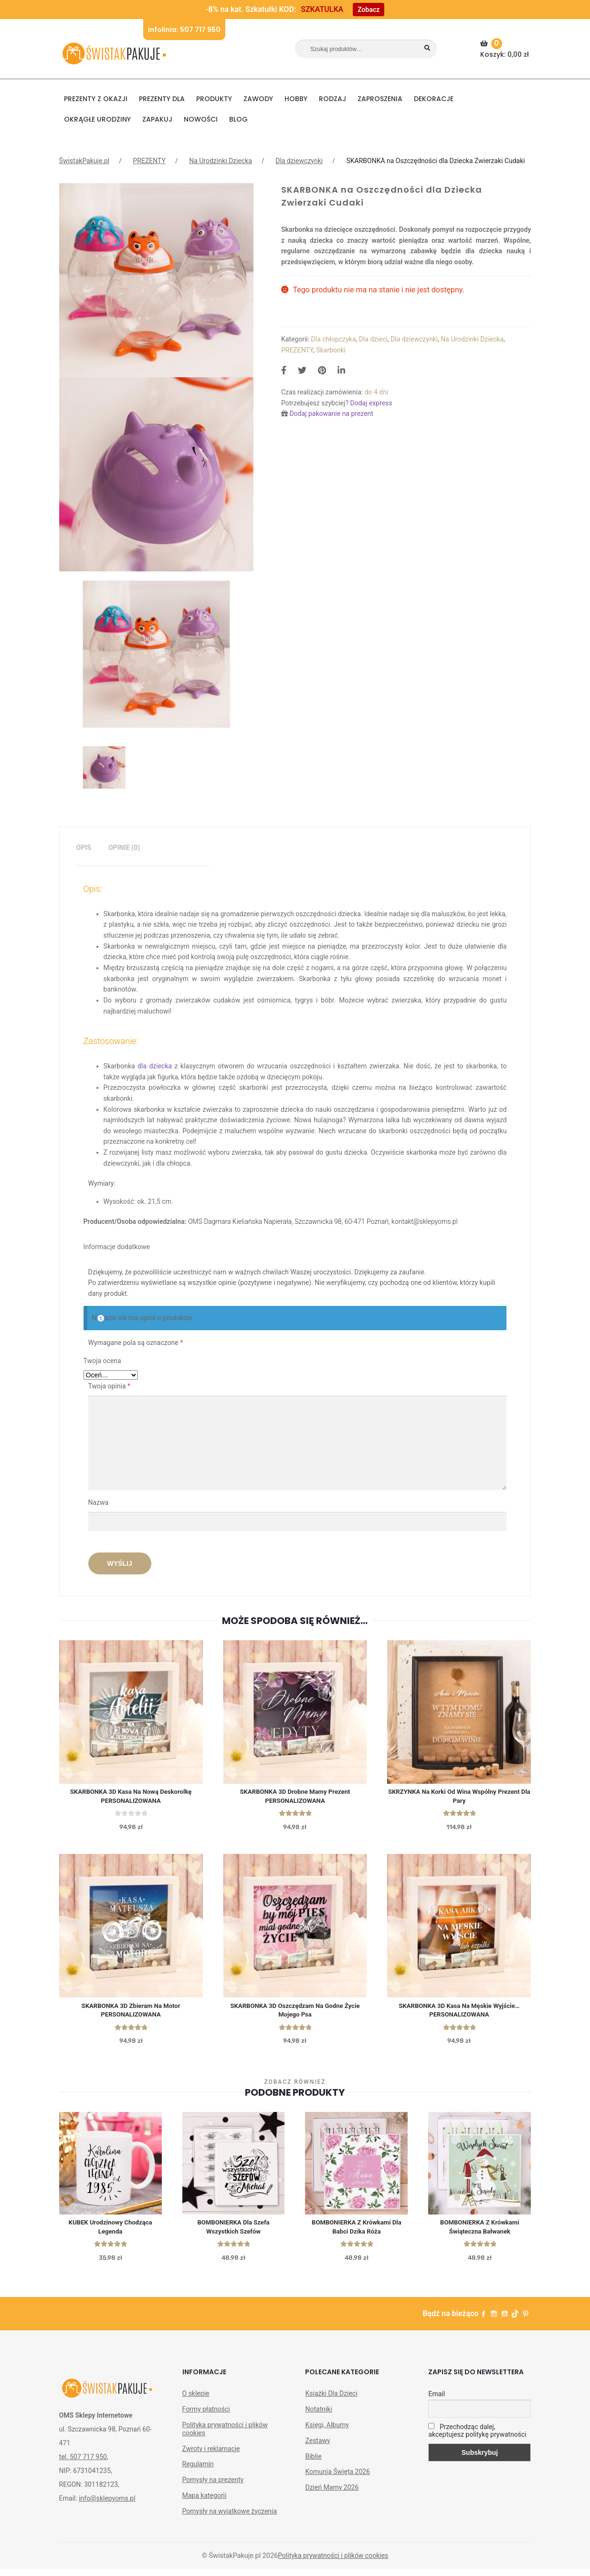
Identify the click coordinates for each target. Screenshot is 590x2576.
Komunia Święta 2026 (337, 2479)
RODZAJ (332, 98)
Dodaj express (371, 403)
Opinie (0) (124, 847)
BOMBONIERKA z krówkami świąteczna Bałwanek (479, 2233)
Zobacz (368, 9)
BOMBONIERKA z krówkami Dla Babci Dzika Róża (357, 2233)
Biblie (313, 2463)
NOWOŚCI (201, 119)
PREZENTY (149, 161)
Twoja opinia (109, 1386)
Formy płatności (206, 2416)
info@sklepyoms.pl (107, 2505)
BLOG (238, 119)
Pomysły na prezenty (213, 2487)
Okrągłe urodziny (97, 119)
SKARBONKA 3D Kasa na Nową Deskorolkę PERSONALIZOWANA (131, 1797)
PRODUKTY (214, 98)
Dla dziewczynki (299, 161)
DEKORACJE (433, 98)
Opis (83, 847)
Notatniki (318, 2416)
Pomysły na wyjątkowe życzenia (229, 2518)
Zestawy (317, 2448)
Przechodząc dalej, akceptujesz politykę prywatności (477, 2437)
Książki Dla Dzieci (331, 2400)
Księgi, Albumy (326, 2432)
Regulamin (198, 2471)
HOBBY (295, 98)
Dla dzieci (373, 339)
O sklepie (196, 2400)
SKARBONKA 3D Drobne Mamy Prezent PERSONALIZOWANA (295, 1797)
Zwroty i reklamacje (211, 2456)
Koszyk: (505, 48)
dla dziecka (154, 1066)
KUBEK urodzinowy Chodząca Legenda (110, 2233)
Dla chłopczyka (333, 339)
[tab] (83, 847)
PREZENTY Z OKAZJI (95, 98)
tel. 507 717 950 (83, 2464)
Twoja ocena (102, 1361)
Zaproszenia (380, 98)
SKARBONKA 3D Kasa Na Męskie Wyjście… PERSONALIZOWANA (459, 2013)
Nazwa (99, 1502)
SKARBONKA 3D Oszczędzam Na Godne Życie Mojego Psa (295, 2013)
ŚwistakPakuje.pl (84, 161)
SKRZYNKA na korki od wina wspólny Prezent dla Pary (459, 1797)
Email (436, 2401)
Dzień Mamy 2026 (331, 2494)
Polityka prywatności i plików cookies (225, 2436)
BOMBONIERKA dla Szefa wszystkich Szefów (233, 2233)
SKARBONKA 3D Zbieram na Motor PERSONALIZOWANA (131, 2013)
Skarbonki (331, 350)
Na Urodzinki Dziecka (220, 161)
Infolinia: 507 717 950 (184, 29)
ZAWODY (258, 98)
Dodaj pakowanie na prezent (331, 413)
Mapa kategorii (204, 2502)
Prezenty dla (162, 98)
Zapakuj (157, 119)
